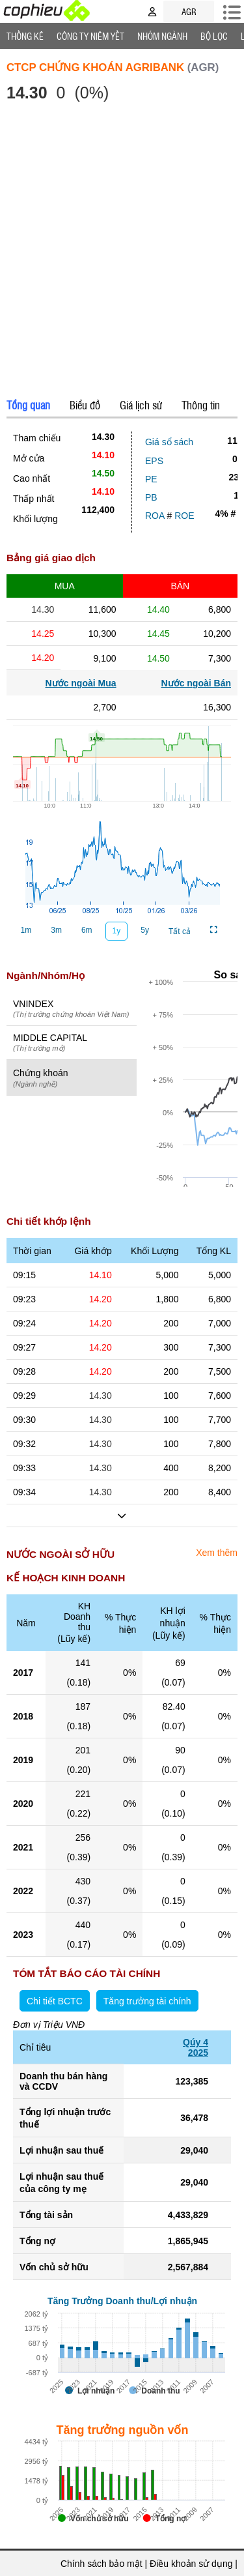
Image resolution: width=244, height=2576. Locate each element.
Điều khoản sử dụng (191, 2563)
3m (56, 930)
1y (117, 930)
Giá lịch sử (141, 405)
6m (86, 930)
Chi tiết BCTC (55, 2001)
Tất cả (180, 931)
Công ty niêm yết (90, 36)
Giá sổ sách (169, 442)
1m (26, 930)
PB (151, 497)
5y (145, 930)
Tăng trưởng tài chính (147, 2001)
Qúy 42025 (195, 2047)
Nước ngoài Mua (81, 683)
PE (151, 479)
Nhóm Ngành (162, 36)
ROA (155, 515)
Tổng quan (28, 405)
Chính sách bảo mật (101, 2563)
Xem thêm (216, 1552)
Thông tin (201, 405)
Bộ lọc (214, 36)
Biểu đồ (85, 405)
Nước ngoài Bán (196, 683)
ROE (184, 515)
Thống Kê (25, 36)
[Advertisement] (122, 252)
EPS (154, 461)
